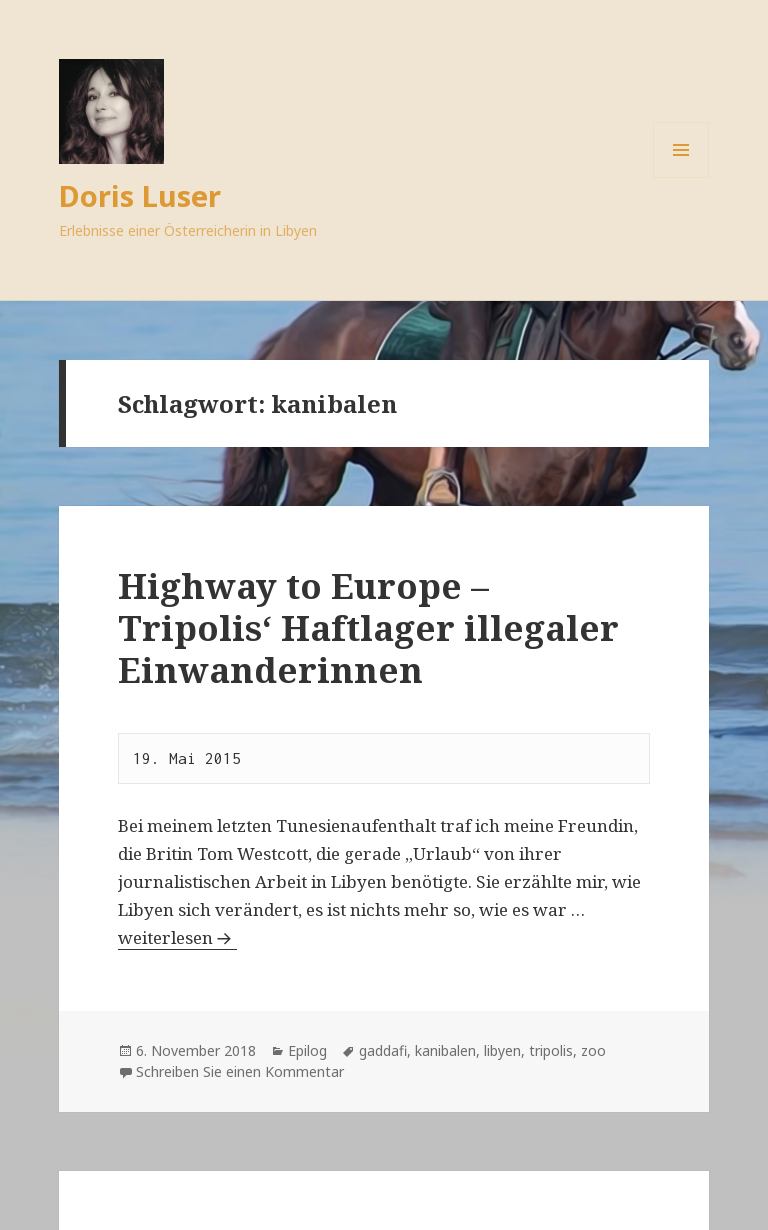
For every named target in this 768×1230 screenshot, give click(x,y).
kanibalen (445, 1050)
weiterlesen (177, 937)
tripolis (551, 1050)
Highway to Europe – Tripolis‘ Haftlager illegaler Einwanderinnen (368, 627)
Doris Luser (140, 195)
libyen (502, 1050)
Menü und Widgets (681, 177)
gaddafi (383, 1050)
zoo (593, 1050)
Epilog (307, 1050)
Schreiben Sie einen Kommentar (240, 1071)
